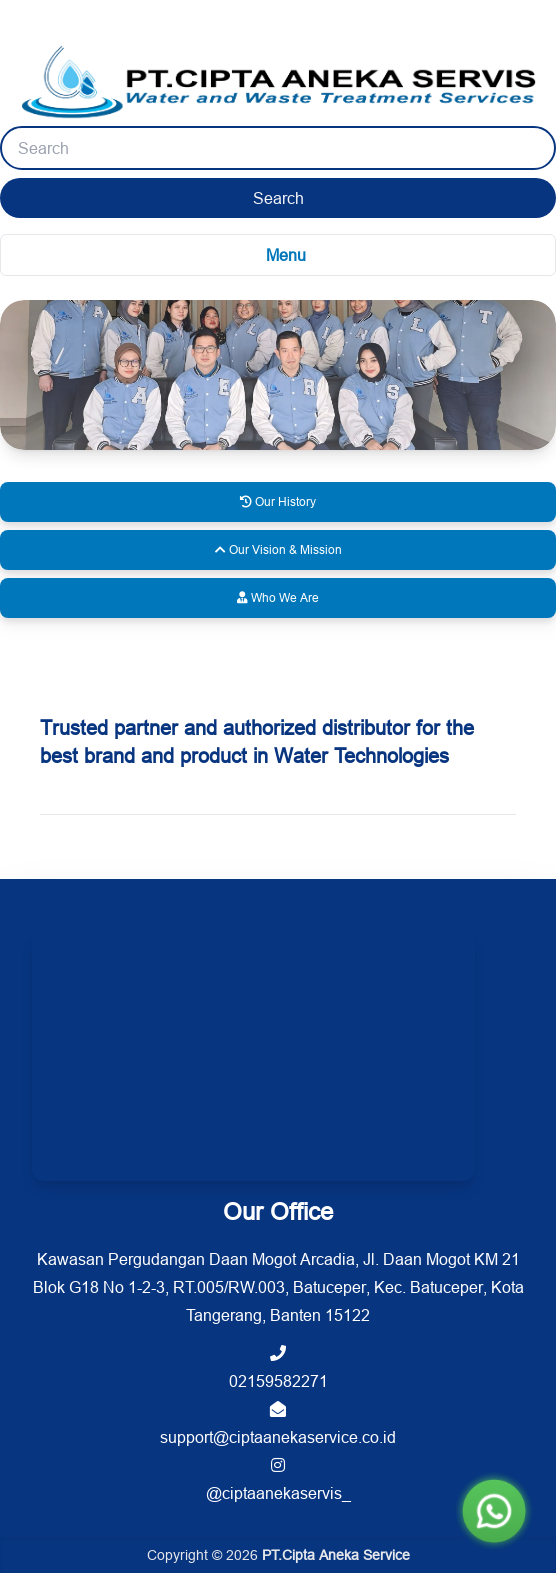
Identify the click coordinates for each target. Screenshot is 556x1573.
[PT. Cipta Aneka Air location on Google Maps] (253, 1056)
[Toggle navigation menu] (278, 255)
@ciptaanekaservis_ (278, 1479)
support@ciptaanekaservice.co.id (278, 1423)
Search (278, 198)
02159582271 (278, 1367)
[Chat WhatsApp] (494, 1511)
